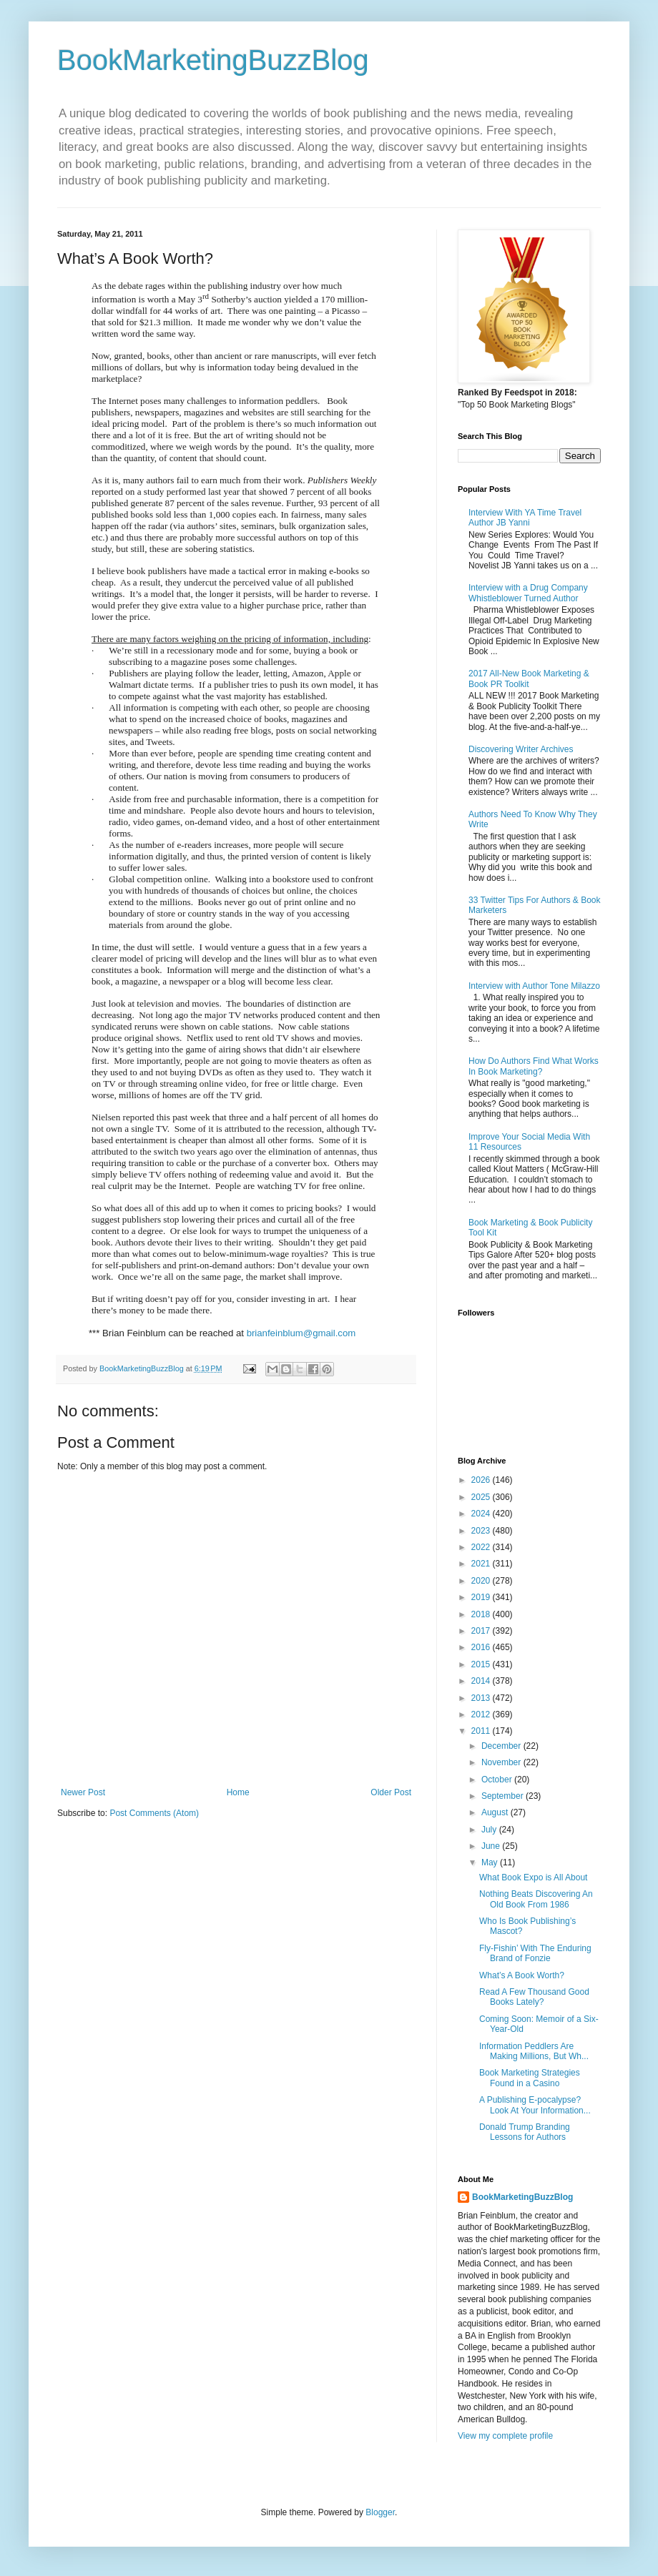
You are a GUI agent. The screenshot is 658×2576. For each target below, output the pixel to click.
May (490, 1862)
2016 (482, 1647)
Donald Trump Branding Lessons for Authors (524, 2132)
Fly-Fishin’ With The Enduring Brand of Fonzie (535, 1953)
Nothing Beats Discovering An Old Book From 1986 (536, 1899)
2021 (482, 1564)
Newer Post (83, 1792)
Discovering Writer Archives (520, 749)
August (496, 1812)
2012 (482, 1714)
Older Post (390, 1792)
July (490, 1830)
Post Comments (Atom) (154, 1813)
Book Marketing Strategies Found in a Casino (529, 2078)
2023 (482, 1531)
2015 (482, 1664)
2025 (482, 1497)
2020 (482, 1581)
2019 (482, 1597)
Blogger (380, 2512)
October (497, 1780)
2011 (482, 1731)
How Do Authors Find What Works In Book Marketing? (533, 1066)
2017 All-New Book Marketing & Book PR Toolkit (528, 678)
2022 (482, 1547)
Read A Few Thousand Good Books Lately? (534, 1997)
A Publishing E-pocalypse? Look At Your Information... (535, 2105)
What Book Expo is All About (533, 1877)
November (502, 1762)
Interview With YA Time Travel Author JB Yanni (524, 518)
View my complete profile (505, 2436)
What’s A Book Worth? (521, 1975)
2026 (482, 1480)
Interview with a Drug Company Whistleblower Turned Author (528, 593)
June (491, 1846)
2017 (482, 1631)
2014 (482, 1681)
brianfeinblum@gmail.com (301, 1333)
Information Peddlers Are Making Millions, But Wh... (534, 2051)
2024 (482, 1514)
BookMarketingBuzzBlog (213, 60)
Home (238, 1792)
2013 (482, 1698)
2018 (482, 1614)
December (502, 1746)
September (503, 1796)
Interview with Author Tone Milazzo (534, 986)
